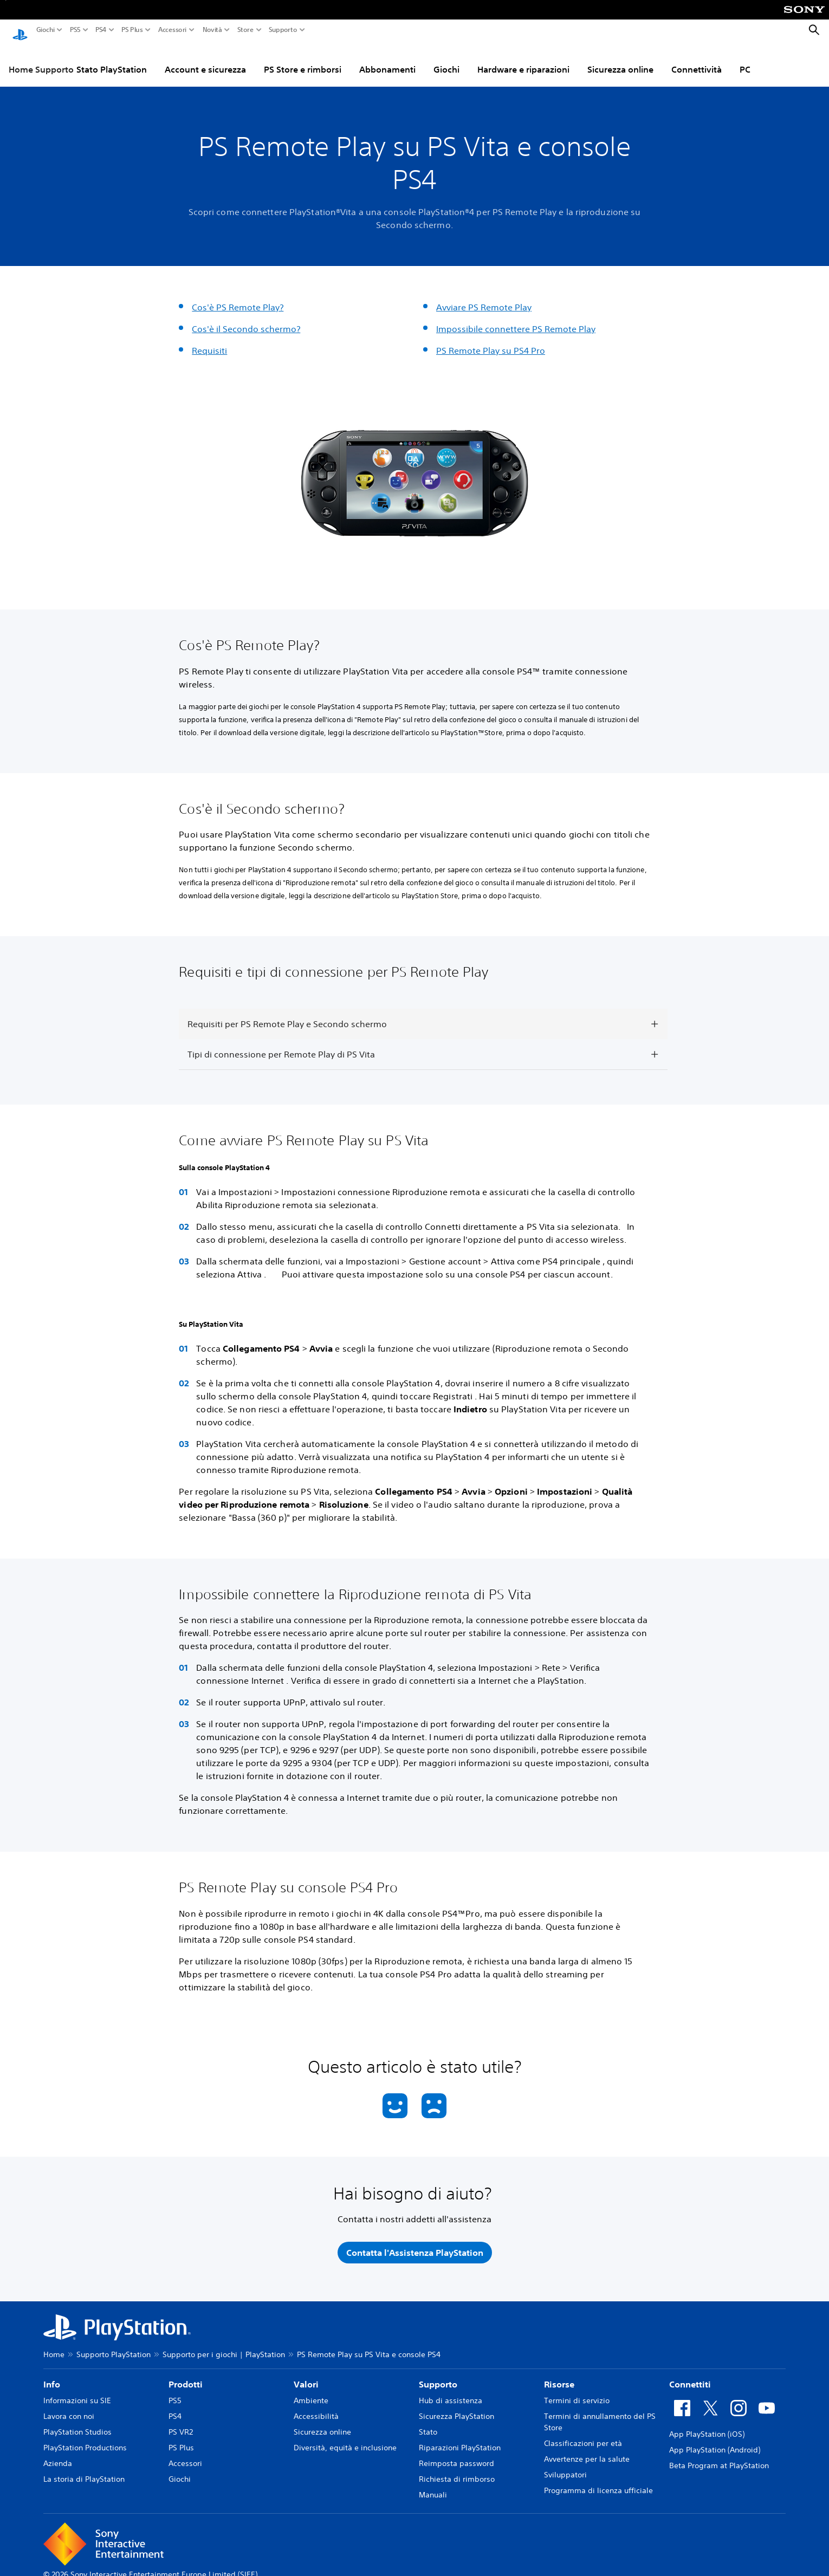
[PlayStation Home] (20, 30)
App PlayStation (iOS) (706, 2424)
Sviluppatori (565, 2464)
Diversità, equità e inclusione (345, 2437)
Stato (428, 2421)
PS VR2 (181, 2421)
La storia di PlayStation (84, 2469)
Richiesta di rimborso (457, 2469)
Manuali (433, 2484)
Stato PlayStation (111, 59)
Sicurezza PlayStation (456, 2406)
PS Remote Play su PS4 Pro (490, 340)
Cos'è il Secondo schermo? (246, 318)
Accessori (172, 29)
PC (745, 59)
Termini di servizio (577, 2390)
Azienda (57, 2453)
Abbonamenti (387, 59)
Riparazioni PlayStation (460, 2437)
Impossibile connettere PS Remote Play (515, 318)
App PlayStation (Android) (714, 2439)
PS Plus (132, 29)
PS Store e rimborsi (302, 59)
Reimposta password (456, 2453)
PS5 (75, 29)
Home (53, 2344)
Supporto (283, 29)
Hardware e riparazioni (523, 59)
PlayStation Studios (77, 2421)
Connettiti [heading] (690, 2374)
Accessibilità (316, 2406)
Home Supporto (41, 59)
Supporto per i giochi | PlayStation (224, 2344)
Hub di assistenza (450, 2390)
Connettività (696, 59)
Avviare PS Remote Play (484, 296)
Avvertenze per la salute (587, 2449)
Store (245, 29)
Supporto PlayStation (113, 2344)
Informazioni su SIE (77, 2390)
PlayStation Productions (85, 2437)
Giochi (45, 29)
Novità (212, 29)
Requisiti (209, 340)
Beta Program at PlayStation (719, 2455)
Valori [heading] (306, 2374)
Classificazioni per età (583, 2433)
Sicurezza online (620, 59)
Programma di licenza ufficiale (598, 2480)
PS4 (101, 29)
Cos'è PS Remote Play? (237, 296)
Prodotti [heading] (186, 2374)
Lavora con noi (68, 2406)
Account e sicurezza (205, 59)
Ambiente (311, 2390)
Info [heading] (51, 2374)
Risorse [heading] (559, 2374)
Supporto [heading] (438, 2374)
